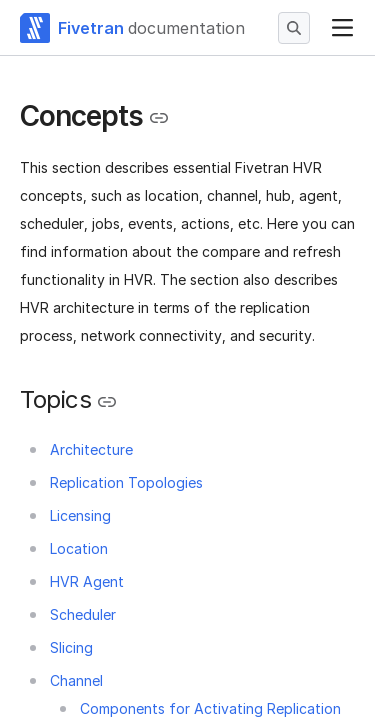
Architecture (91, 449)
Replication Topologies (126, 482)
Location (79, 548)
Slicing (71, 647)
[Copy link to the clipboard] (159, 118)
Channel (76, 680)
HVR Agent (87, 581)
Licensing (80, 515)
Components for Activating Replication (210, 708)
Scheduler (83, 614)
